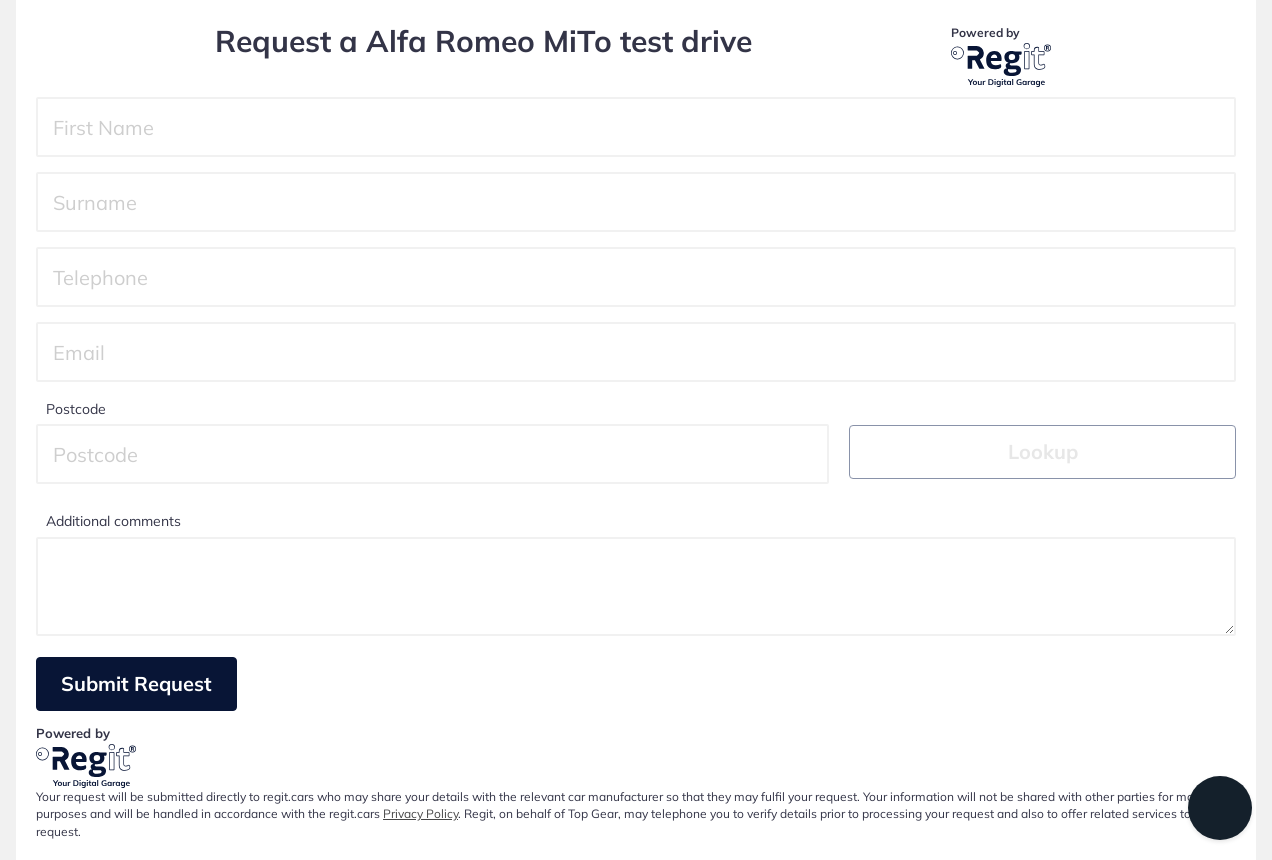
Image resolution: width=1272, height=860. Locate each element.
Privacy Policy (420, 813)
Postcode (76, 409)
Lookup (1043, 451)
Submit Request (136, 683)
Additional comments (113, 521)
